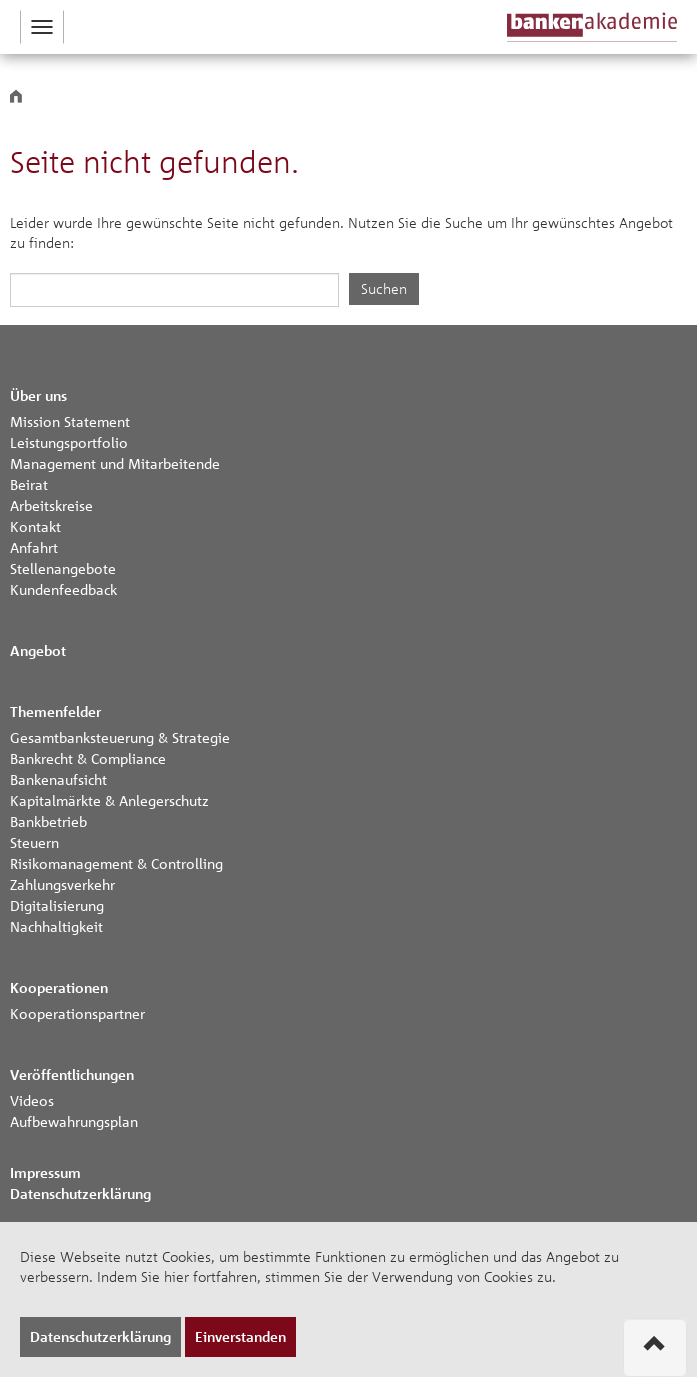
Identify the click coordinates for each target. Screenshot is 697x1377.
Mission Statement (70, 421)
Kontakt (35, 526)
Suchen (384, 288)
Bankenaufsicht (58, 779)
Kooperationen (59, 987)
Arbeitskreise (51, 505)
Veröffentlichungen (72, 1074)
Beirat (29, 484)
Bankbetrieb (48, 821)
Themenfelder (55, 711)
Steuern (34, 842)
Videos (32, 1100)
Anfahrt (34, 547)
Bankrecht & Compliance (88, 758)
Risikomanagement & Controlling (116, 863)
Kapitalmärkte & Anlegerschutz (109, 800)
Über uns (38, 395)
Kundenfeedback (63, 589)
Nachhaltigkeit (56, 926)
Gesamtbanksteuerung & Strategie (120, 737)
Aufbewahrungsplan (74, 1121)
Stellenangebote (63, 568)
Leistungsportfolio (69, 442)
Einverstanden (240, 1336)
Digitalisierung (57, 905)
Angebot (38, 650)
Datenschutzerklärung (80, 1193)
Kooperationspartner (77, 1013)
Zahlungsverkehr (62, 884)
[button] (42, 27)
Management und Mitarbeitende (115, 463)
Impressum (45, 1172)
